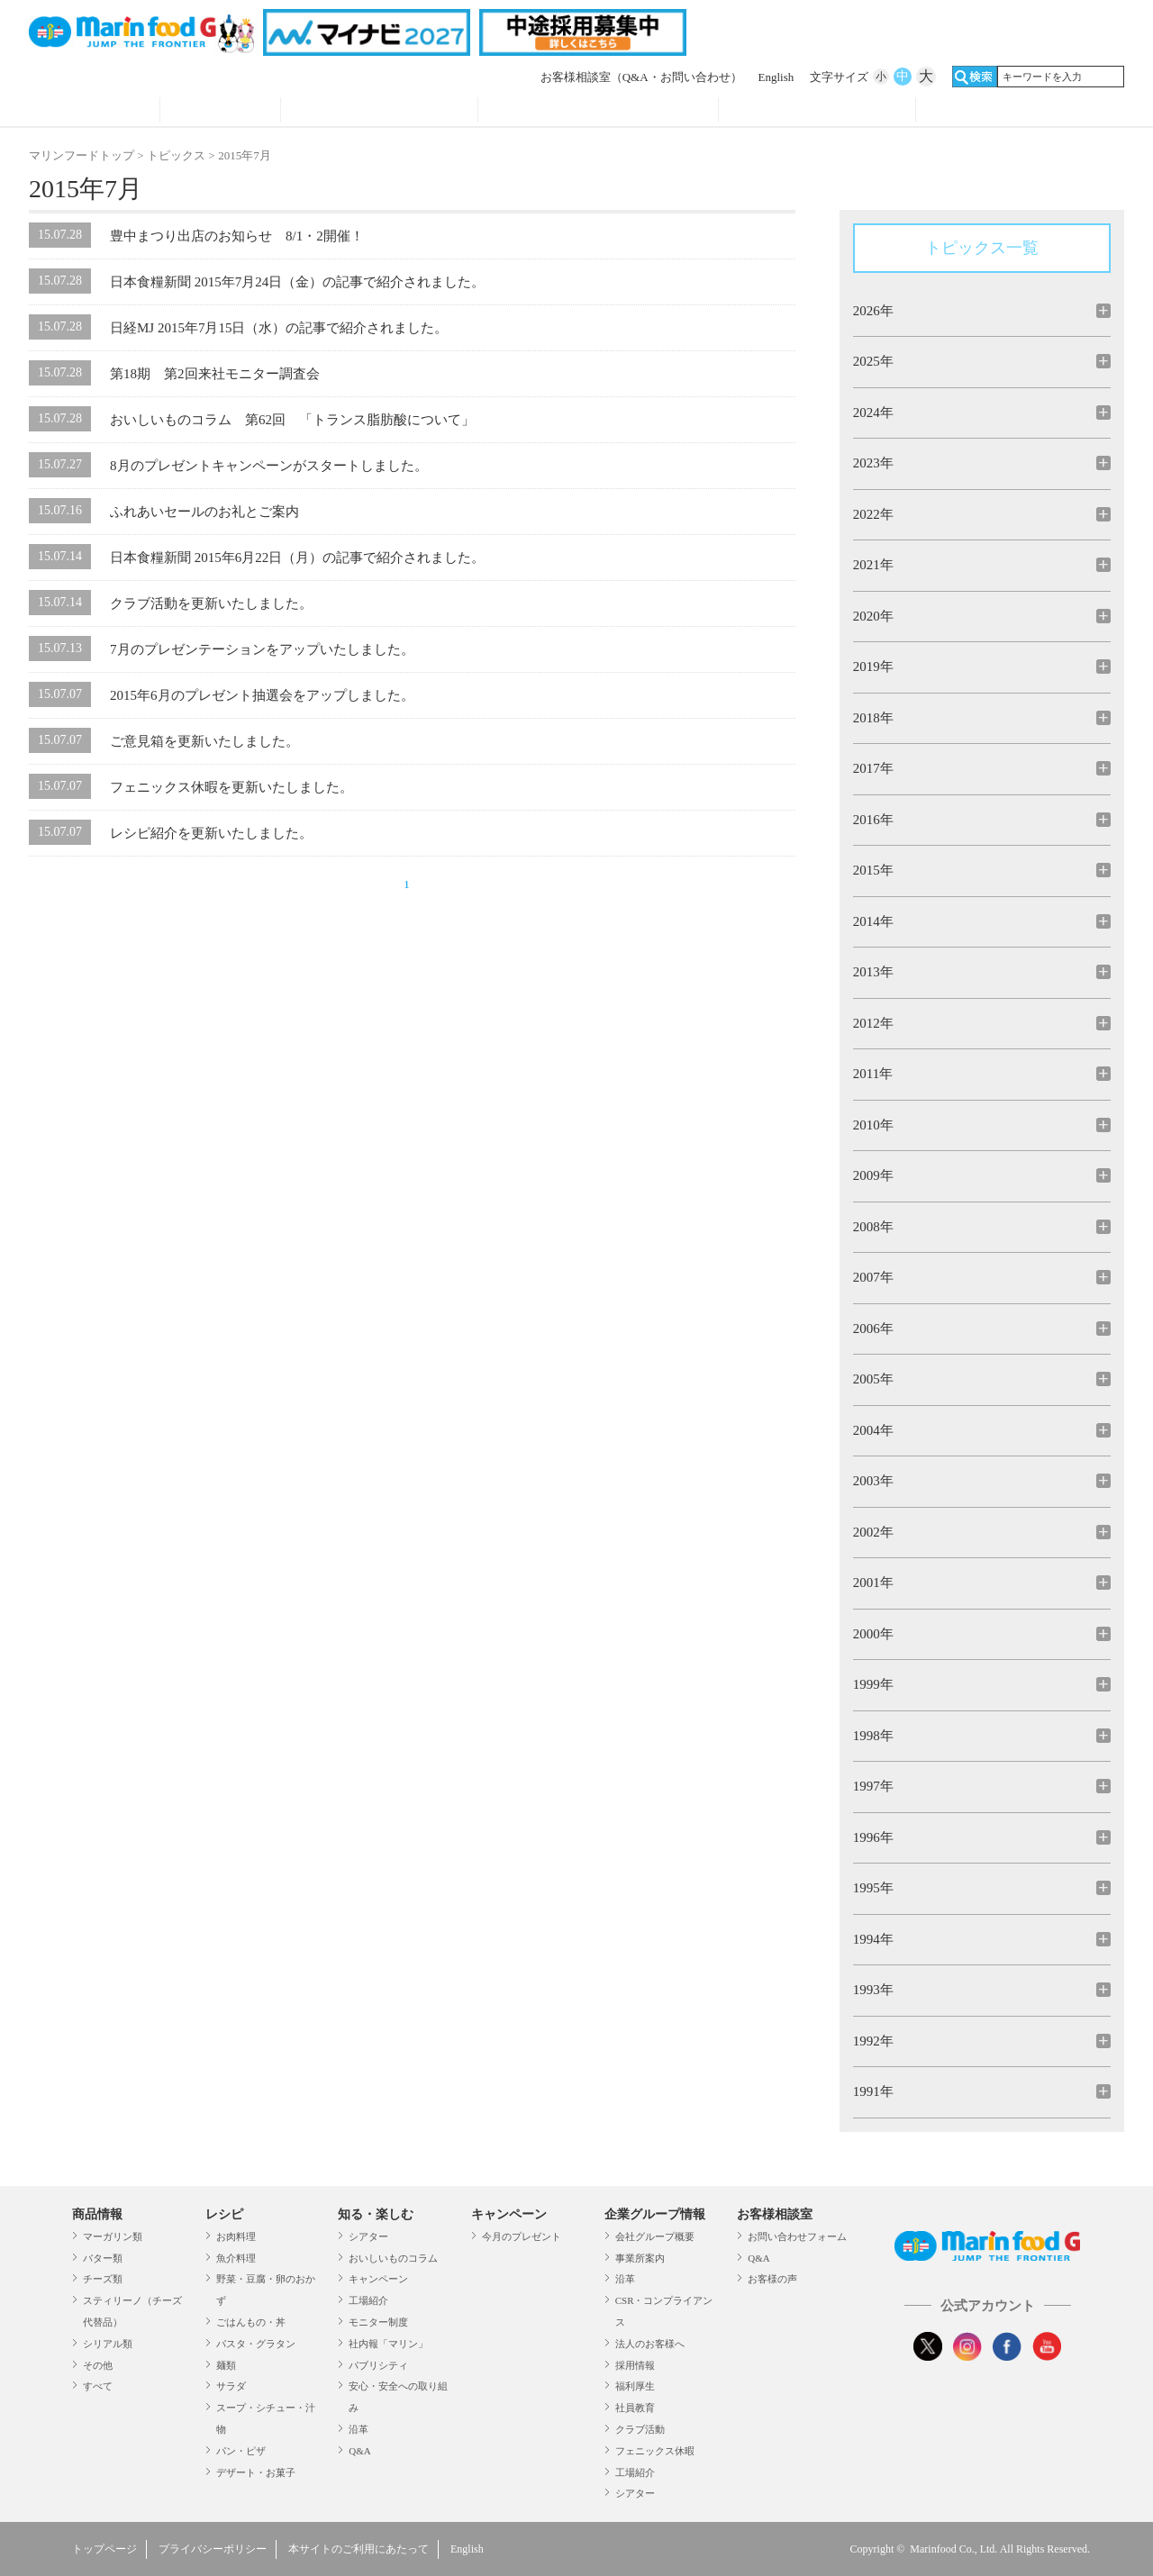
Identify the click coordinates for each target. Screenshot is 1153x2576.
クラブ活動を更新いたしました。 (211, 603)
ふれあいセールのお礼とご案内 (204, 511)
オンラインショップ (1014, 111)
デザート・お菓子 (255, 2472)
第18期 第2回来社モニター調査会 (215, 374)
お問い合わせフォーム (797, 2236)
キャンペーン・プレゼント (598, 111)
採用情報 (635, 2365)
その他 (98, 2365)
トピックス (176, 155)
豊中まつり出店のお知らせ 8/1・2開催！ (237, 236)
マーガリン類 (112, 2236)
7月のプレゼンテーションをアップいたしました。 (262, 649)
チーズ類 (103, 2278)
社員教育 (635, 2407)
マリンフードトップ (81, 155)
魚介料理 (236, 2258)
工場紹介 (368, 2300)
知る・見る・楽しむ (379, 111)
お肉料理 (236, 2236)
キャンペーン (378, 2278)
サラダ (231, 2386)
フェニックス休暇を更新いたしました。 (231, 787)
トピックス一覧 (982, 248)
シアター (368, 2236)
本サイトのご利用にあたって (358, 2549)
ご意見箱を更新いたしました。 (204, 741)
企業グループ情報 (817, 111)
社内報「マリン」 (388, 2343)
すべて (98, 2386)
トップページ (104, 2549)
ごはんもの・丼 (251, 2322)
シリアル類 (107, 2343)
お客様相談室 (641, 77)
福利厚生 (635, 2386)
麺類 (226, 2365)
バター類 (103, 2258)
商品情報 (94, 111)
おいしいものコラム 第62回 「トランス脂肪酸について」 (292, 420)
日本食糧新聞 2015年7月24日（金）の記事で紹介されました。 (297, 282)
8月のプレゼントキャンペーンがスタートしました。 (269, 465)
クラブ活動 (640, 2429)
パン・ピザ (241, 2450)
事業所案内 (640, 2258)
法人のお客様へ (650, 2343)
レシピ (220, 111)
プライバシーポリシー (213, 2549)
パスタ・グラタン (255, 2343)
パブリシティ (378, 2365)
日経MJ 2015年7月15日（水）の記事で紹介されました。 (279, 328)
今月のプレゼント (521, 2236)
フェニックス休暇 (655, 2450)
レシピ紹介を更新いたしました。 (211, 833)
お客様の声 (772, 2278)
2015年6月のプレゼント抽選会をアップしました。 (262, 695)
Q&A (359, 2450)
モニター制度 (378, 2322)
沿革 (358, 2429)
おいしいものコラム (393, 2258)
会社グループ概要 (655, 2236)
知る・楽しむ (375, 2214)
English (776, 77)
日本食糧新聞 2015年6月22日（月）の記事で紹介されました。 (297, 557)
